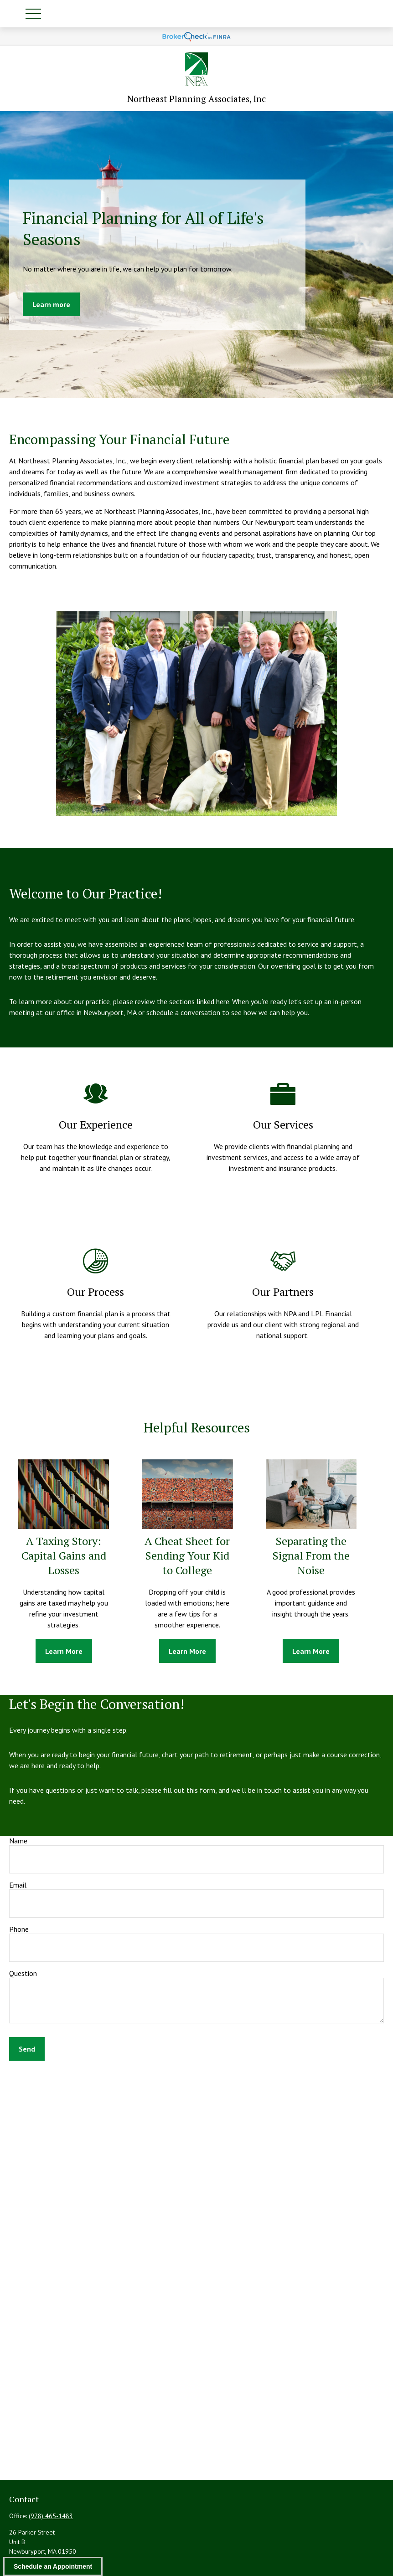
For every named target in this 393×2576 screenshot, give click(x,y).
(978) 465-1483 (51, 2516)
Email (17, 1884)
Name (18, 1840)
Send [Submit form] (27, 2048)
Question (23, 1973)
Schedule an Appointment (53, 2566)
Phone (19, 1929)
